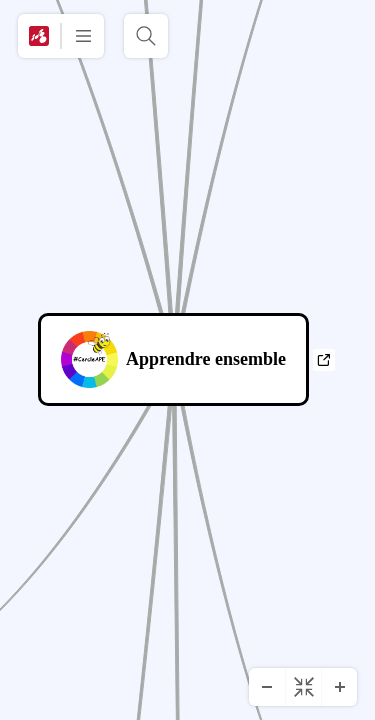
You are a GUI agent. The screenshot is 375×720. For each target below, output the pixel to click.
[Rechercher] (146, 36)
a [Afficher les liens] (323, 360)
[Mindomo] (39, 36)
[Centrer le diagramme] (303, 687)
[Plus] (83, 36)
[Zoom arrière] (267, 687)
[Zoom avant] (339, 687)
